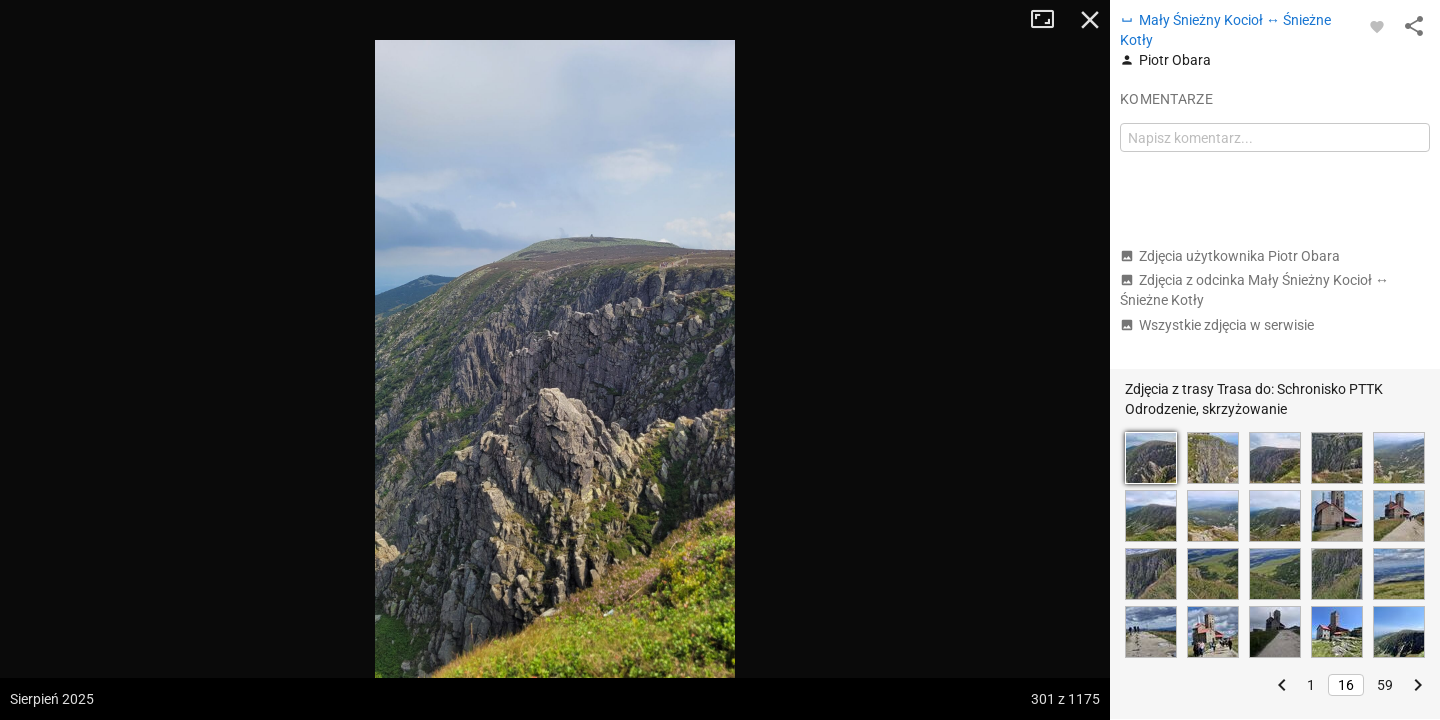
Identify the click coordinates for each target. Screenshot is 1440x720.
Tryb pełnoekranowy (1050, 20)
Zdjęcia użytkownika (1230, 256)
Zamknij (1090, 20)
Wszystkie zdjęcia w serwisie (1217, 325)
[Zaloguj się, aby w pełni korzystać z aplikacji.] (1377, 26)
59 (1385, 685)
